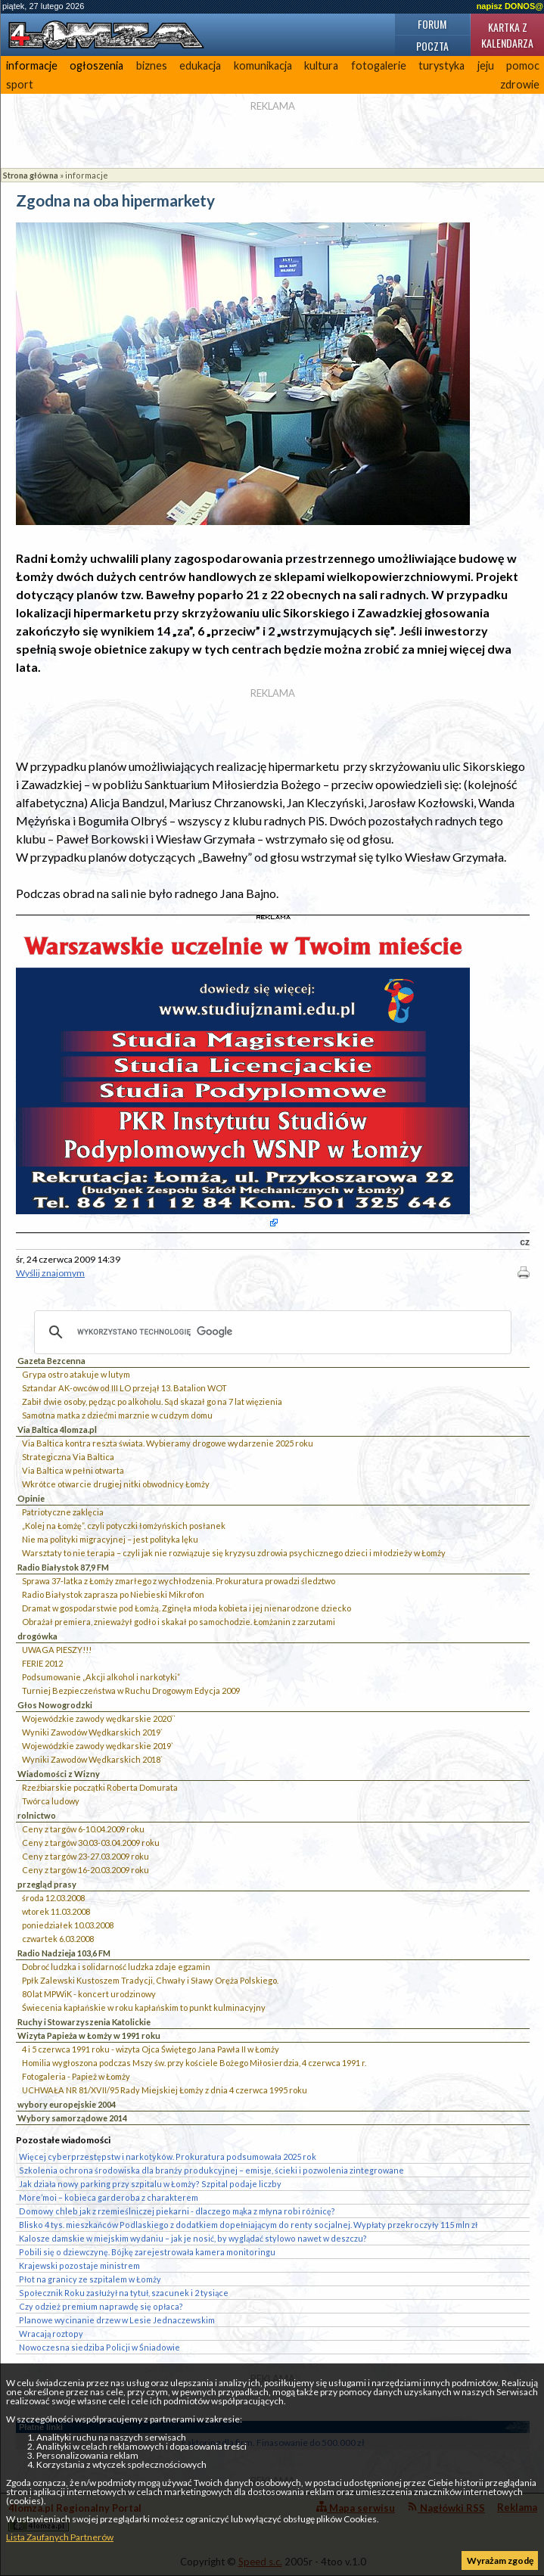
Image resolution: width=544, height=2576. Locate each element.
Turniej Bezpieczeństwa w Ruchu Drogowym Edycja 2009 (131, 1690)
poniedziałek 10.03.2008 (67, 1925)
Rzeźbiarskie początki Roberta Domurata (100, 1787)
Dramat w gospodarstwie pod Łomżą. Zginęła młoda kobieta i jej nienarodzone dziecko (186, 1608)
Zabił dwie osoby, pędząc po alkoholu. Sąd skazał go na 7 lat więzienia (152, 1401)
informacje (32, 65)
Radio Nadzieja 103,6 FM (63, 1953)
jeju (485, 65)
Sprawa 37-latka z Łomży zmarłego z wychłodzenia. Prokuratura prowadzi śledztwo (178, 1581)
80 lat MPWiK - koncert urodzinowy (89, 1994)
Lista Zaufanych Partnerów (59, 2537)
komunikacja (263, 65)
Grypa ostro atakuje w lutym (76, 1374)
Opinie (31, 1498)
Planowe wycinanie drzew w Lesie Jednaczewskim (117, 2320)
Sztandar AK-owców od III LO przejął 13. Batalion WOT (124, 1388)
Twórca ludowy (50, 1801)
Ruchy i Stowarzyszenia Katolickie (84, 2022)
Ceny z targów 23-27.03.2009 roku (85, 1856)
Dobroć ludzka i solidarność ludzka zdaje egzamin (116, 1967)
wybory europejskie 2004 (66, 2104)
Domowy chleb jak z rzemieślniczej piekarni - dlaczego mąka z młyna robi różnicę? (177, 2211)
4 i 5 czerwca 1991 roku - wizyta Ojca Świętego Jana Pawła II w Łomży (150, 2049)
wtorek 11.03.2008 (56, 1911)
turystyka (441, 65)
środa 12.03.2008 (53, 1898)
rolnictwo (36, 1815)
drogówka (37, 1636)
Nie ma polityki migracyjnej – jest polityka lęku (110, 1539)
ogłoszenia (96, 65)
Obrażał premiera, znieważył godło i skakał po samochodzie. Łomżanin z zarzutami (178, 1622)
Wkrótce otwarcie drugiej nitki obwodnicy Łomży (116, 1484)
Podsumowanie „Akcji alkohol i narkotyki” (101, 1677)
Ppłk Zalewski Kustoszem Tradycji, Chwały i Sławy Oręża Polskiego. (150, 1980)
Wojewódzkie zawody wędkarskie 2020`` (99, 1718)
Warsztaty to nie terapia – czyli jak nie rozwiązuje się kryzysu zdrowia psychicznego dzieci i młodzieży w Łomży (234, 1553)
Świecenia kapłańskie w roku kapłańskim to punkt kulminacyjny (144, 2007)
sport (19, 84)
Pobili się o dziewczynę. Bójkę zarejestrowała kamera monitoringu (147, 2252)
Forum (432, 24)
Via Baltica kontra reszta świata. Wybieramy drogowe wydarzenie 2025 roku (167, 1443)
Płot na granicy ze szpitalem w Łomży (90, 2279)
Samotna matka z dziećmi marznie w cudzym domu (117, 1415)
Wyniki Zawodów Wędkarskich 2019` (92, 1732)
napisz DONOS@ (510, 6)
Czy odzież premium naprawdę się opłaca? (101, 2306)
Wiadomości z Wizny (58, 1774)
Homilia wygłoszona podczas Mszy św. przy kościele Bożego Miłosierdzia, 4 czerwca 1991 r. (194, 2063)
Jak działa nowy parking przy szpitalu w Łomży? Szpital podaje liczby (150, 2184)
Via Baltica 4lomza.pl (57, 1429)
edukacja (200, 65)
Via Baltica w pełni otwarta (73, 1470)
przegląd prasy (46, 1884)
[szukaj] (270, 1332)
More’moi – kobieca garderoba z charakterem (108, 2197)
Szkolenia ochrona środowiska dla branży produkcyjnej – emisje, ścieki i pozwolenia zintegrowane (211, 2170)
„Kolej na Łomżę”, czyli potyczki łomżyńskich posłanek (123, 1525)
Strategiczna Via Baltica (68, 1457)
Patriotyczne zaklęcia (63, 1512)
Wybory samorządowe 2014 (72, 2118)
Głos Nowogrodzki (54, 1705)
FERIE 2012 (42, 1663)
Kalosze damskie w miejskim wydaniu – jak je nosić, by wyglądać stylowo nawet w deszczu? (193, 2238)
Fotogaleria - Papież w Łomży (76, 2076)
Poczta (432, 46)
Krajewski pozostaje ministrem (79, 2265)
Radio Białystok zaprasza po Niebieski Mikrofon (113, 1594)
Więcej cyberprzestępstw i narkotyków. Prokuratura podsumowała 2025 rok (167, 2156)
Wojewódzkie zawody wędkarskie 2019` (97, 1746)
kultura (321, 65)
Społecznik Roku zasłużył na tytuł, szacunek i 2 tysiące (123, 2293)
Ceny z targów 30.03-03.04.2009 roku (91, 1842)
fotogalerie (378, 65)
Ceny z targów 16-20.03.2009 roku (85, 1870)
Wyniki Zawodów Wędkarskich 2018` (92, 1759)
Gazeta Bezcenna (51, 1361)
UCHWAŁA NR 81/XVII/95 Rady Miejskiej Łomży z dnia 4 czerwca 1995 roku (164, 2090)
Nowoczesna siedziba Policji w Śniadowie (99, 2347)
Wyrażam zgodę (500, 2560)
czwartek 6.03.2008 (58, 1939)
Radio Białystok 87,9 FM (63, 1567)
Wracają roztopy (51, 2333)
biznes (151, 65)
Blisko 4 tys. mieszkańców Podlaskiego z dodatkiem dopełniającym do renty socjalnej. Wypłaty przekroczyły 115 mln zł (248, 2225)
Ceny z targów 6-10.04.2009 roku (83, 1829)
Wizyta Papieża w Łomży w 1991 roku (88, 2035)
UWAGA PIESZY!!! (57, 1650)
